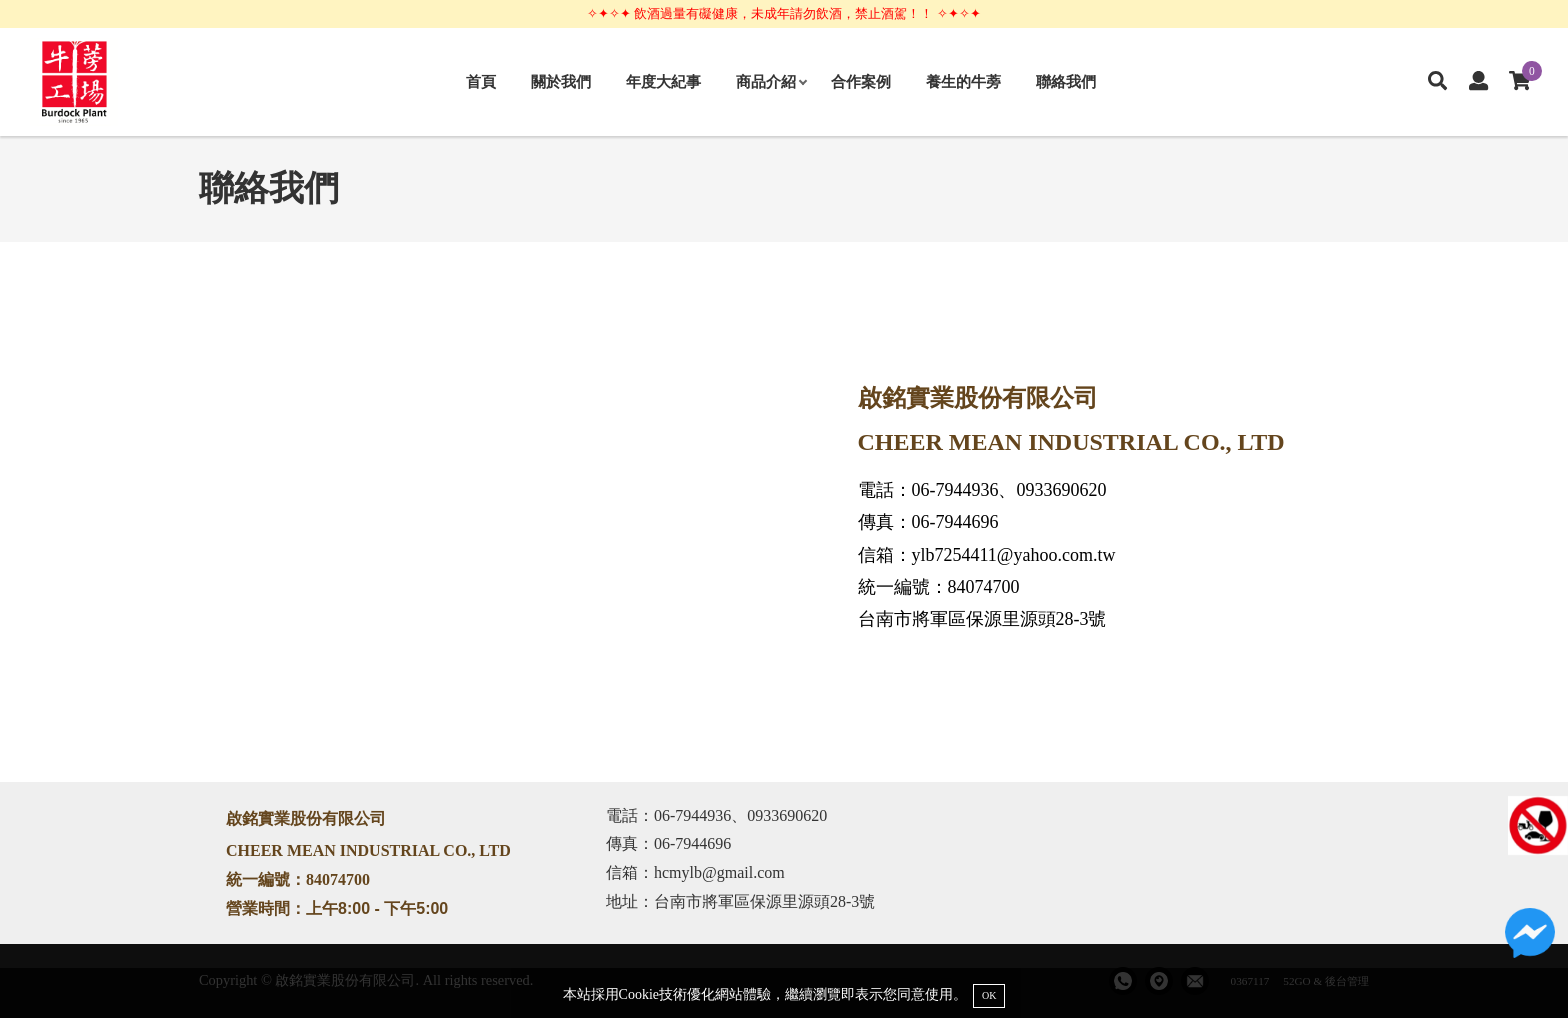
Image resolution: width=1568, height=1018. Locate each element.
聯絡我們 (1066, 81)
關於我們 (561, 81)
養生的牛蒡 (963, 81)
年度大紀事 (663, 81)
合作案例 (861, 81)
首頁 (481, 81)
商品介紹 (771, 81)
